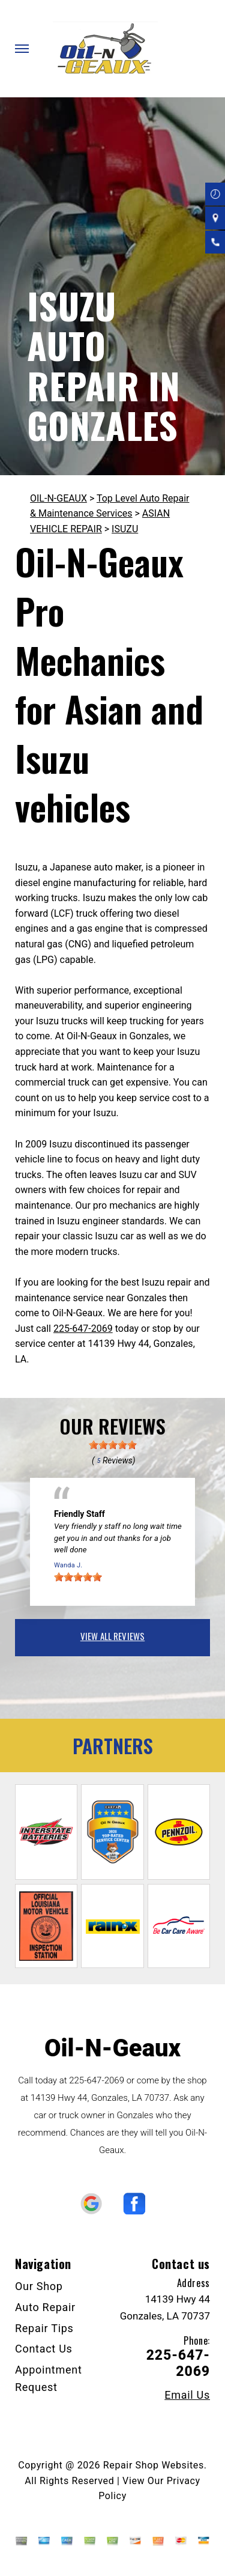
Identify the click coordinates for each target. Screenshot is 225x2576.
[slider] (113, 1445)
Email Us (187, 2395)
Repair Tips (44, 2328)
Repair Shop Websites (153, 2465)
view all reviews (112, 1635)
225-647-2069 (83, 1328)
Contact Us (44, 2348)
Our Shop (39, 2286)
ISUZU (125, 529)
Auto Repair (45, 2307)
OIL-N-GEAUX (58, 498)
